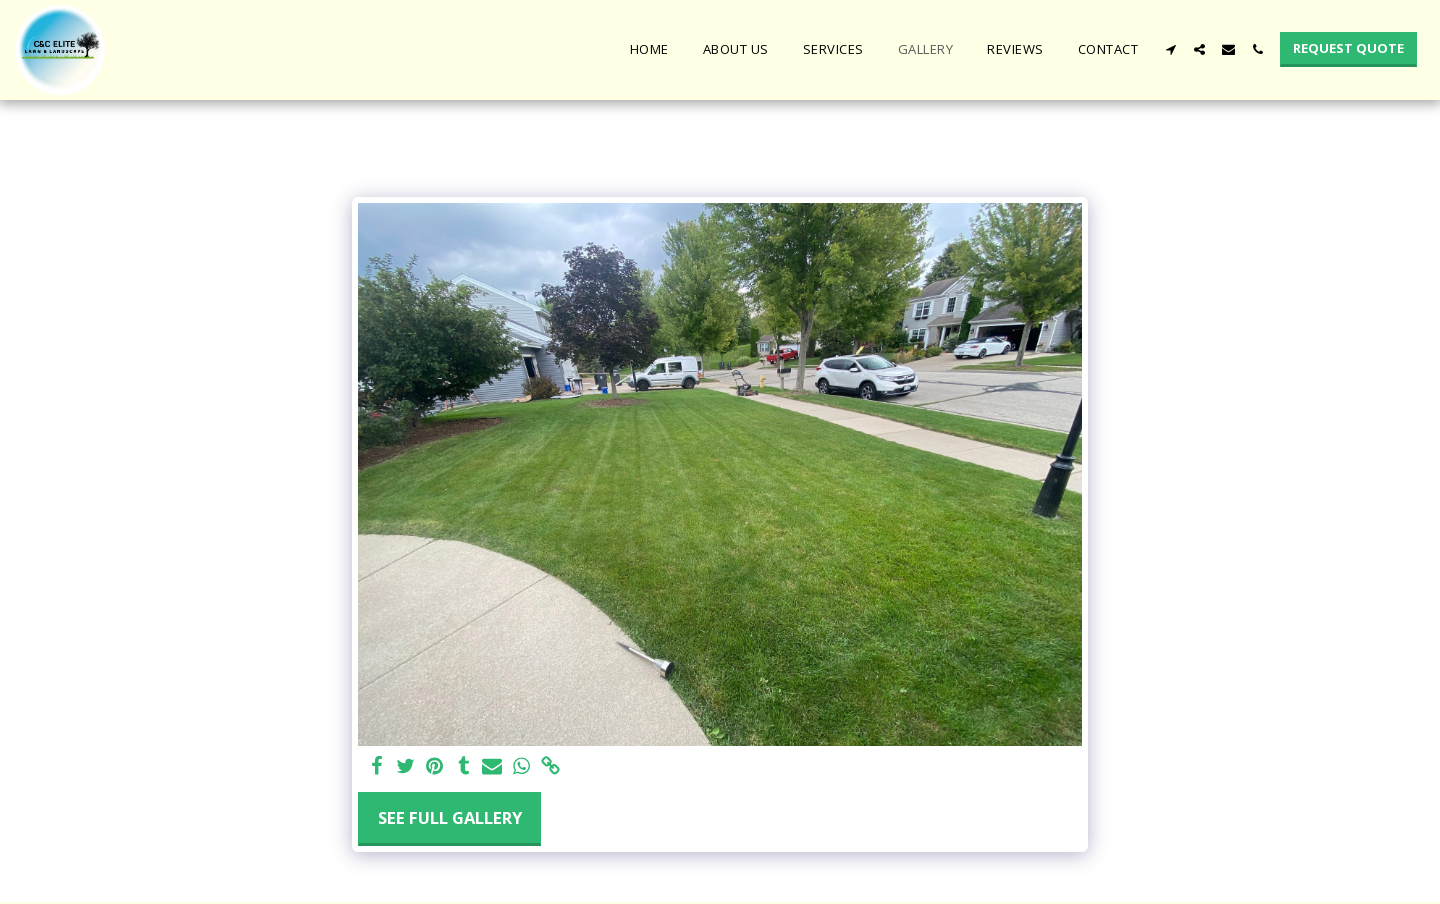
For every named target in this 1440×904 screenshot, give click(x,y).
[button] (1170, 49)
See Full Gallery (450, 817)
